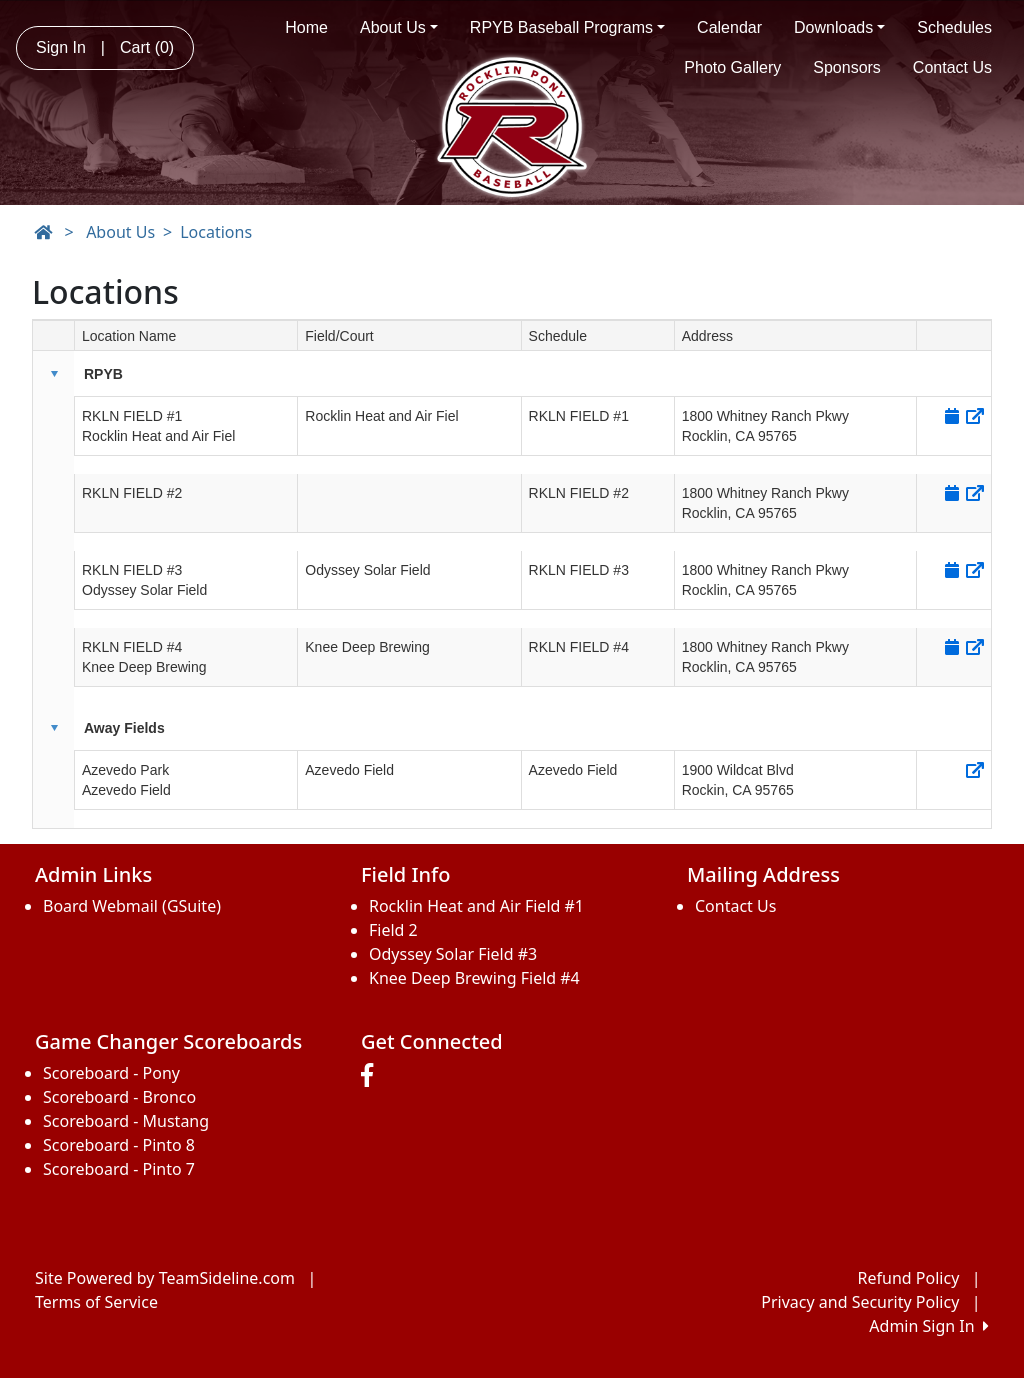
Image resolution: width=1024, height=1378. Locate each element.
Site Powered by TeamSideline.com (165, 1278)
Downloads (839, 27)
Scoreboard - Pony (111, 1073)
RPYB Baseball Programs (567, 27)
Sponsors (847, 67)
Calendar (729, 27)
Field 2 (393, 930)
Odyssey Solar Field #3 (453, 954)
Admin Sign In (929, 1326)
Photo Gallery (732, 67)
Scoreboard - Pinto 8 (119, 1145)
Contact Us (952, 67)
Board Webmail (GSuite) (132, 906)
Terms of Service (96, 1302)
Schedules (954, 27)
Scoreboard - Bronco (119, 1097)
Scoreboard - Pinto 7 (119, 1169)
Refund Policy (909, 1278)
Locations (216, 232)
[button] (54, 374)
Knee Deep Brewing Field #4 (474, 978)
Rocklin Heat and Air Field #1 (476, 906)
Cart (147, 47)
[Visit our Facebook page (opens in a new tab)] (372, 1076)
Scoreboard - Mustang (126, 1121)
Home (306, 27)
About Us (399, 27)
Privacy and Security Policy (860, 1302)
